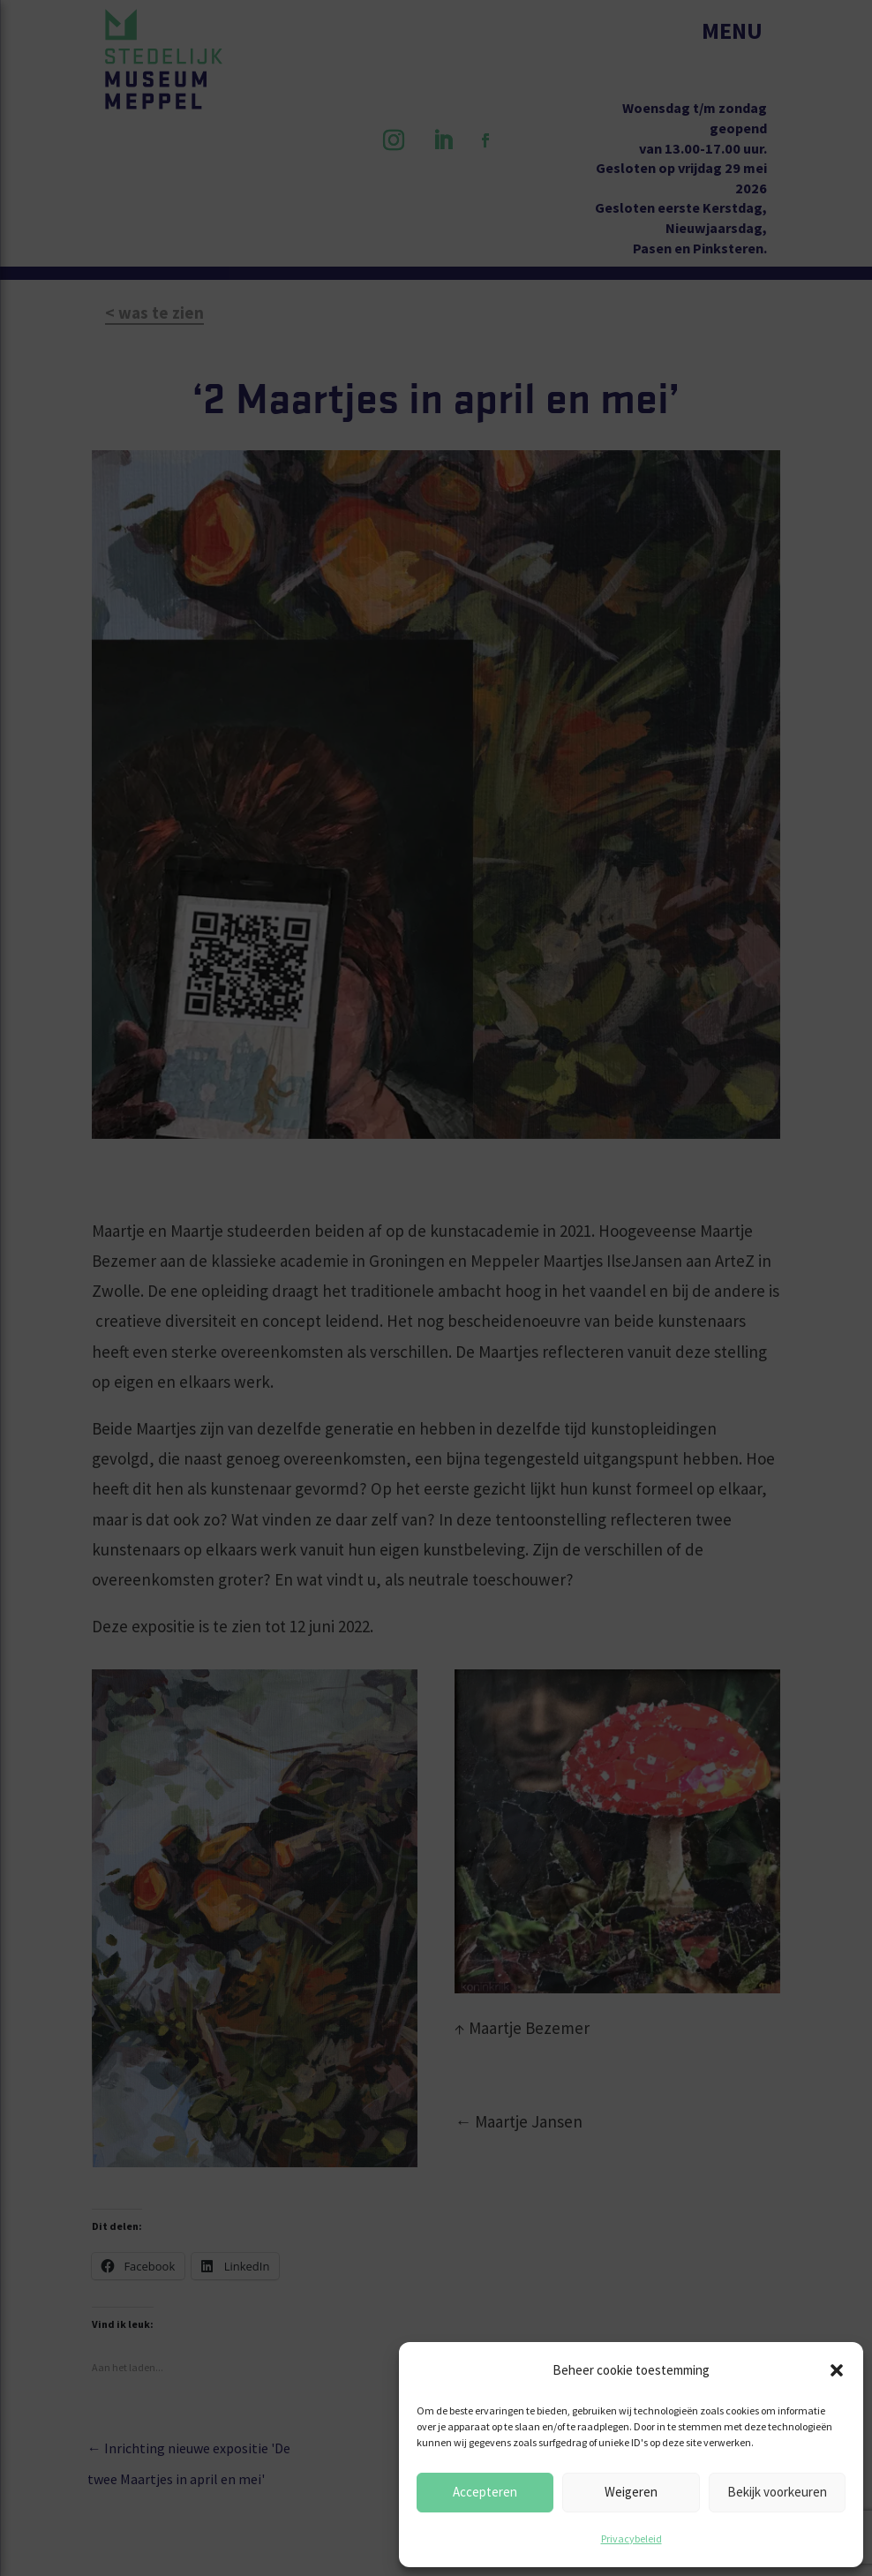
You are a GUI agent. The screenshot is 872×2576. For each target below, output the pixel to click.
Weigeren (631, 2491)
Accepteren (485, 2491)
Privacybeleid (631, 2538)
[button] (837, 2370)
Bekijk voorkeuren (777, 2491)
